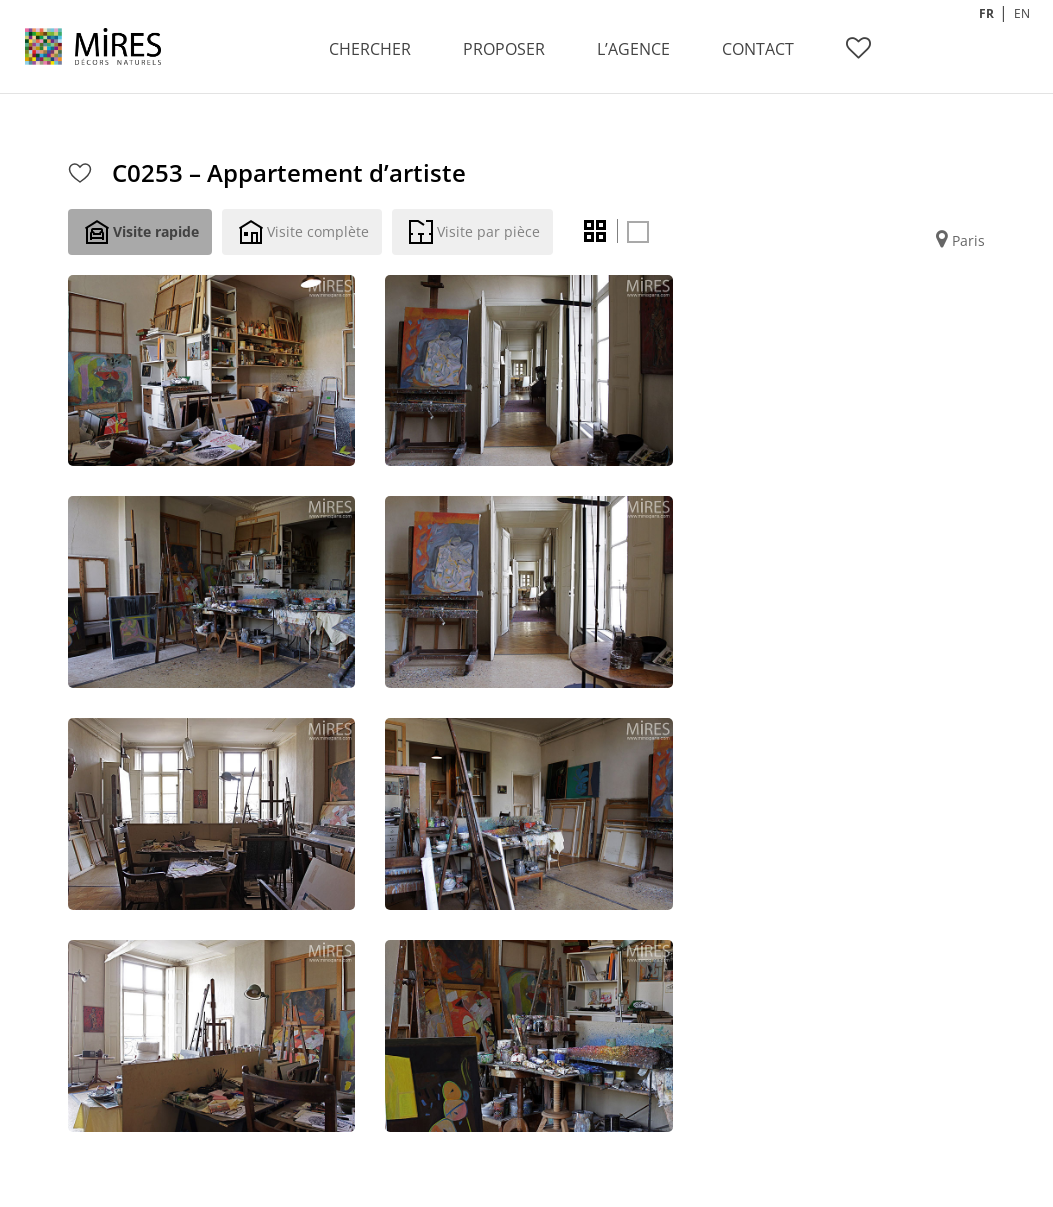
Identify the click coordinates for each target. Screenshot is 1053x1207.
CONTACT (758, 49)
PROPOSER (504, 49)
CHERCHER (370, 49)
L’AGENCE (633, 49)
